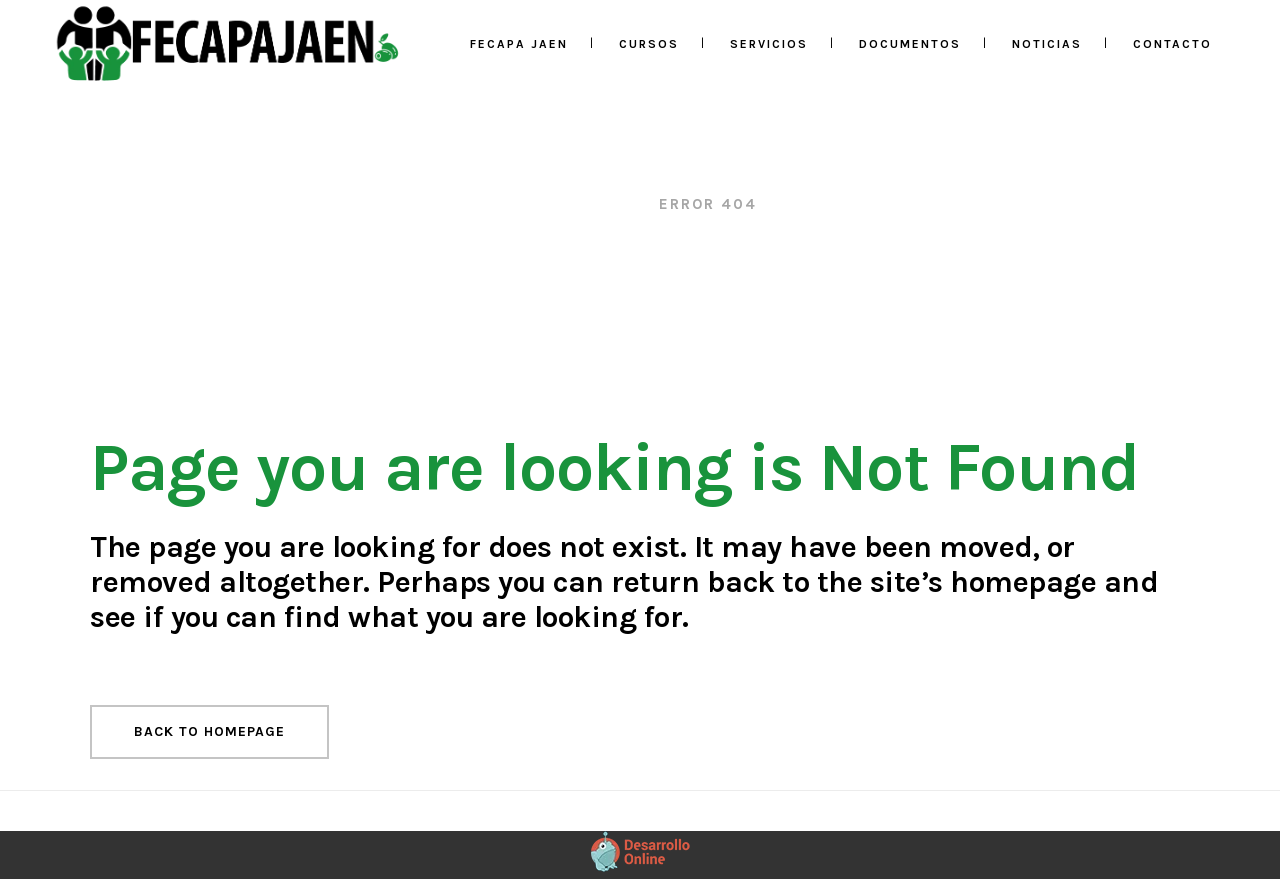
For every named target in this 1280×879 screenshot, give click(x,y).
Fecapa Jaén (581, 204)
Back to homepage (209, 731)
